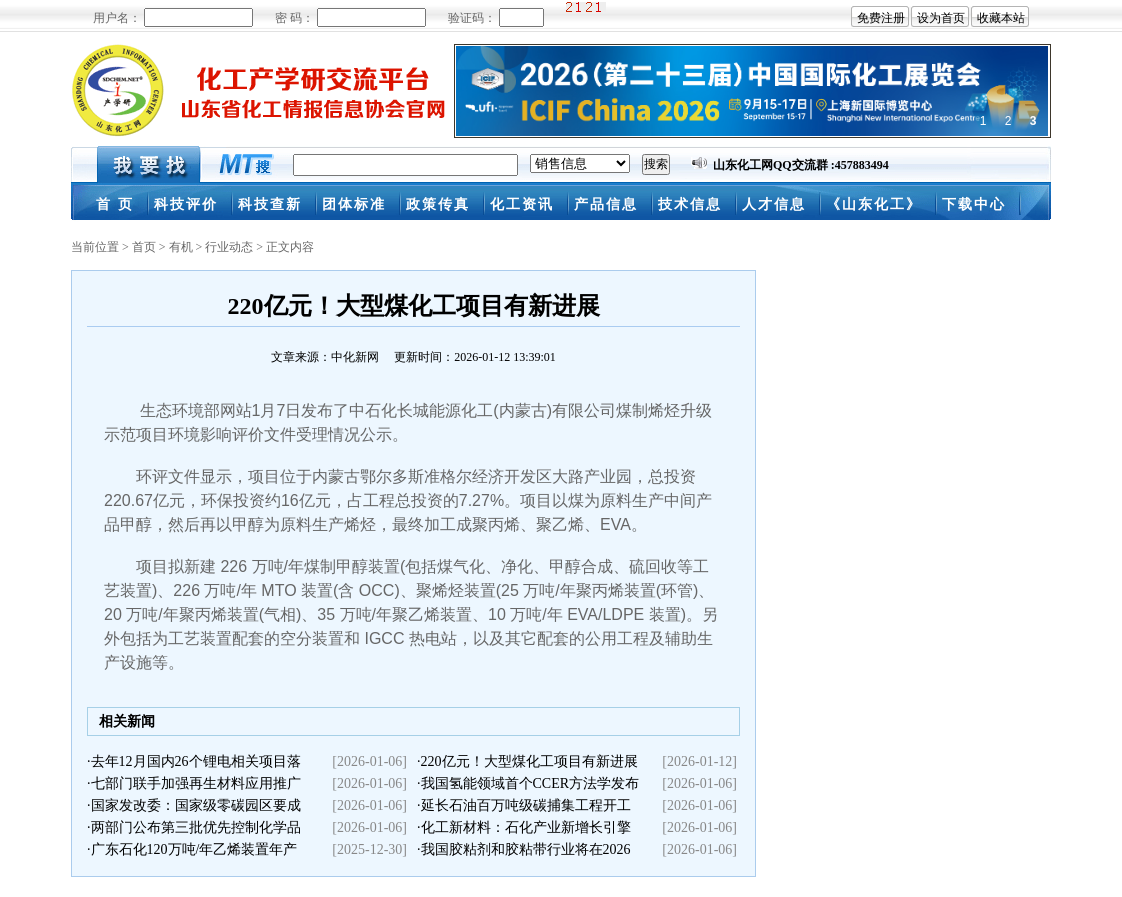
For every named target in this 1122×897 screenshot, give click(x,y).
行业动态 (229, 247)
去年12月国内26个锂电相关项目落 (196, 761)
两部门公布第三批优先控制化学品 (196, 827)
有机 (181, 247)
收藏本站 (1001, 18)
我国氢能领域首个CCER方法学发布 (530, 783)
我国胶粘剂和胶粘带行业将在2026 (526, 849)
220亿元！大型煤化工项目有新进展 (529, 761)
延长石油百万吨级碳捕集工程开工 (526, 805)
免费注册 (881, 18)
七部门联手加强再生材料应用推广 (196, 783)
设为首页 (941, 18)
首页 (144, 247)
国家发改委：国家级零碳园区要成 (196, 805)
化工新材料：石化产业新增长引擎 (526, 827)
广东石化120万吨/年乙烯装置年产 (194, 849)
